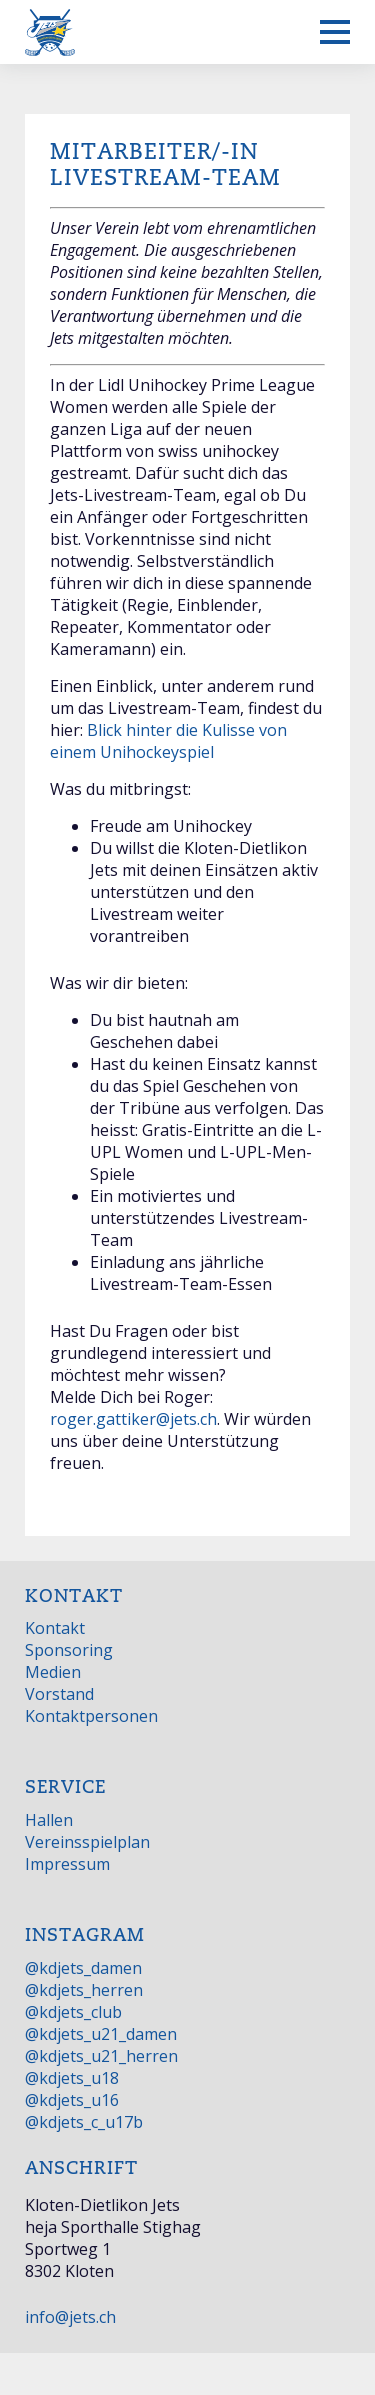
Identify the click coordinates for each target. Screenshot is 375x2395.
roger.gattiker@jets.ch (133, 1419)
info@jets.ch (70, 2317)
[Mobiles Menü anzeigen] (335, 32)
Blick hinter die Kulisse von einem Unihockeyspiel (168, 741)
